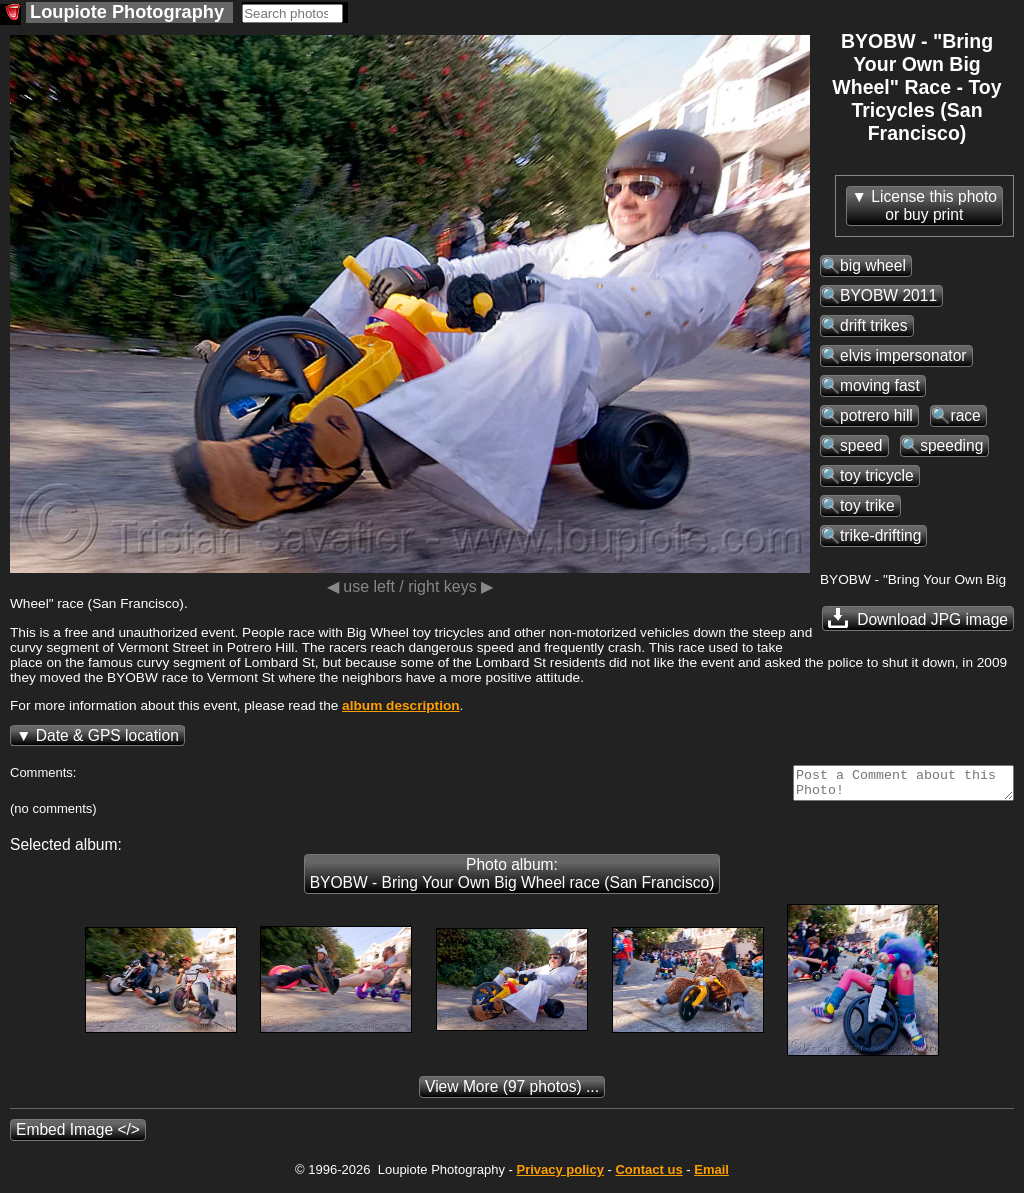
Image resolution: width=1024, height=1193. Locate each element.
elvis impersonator (903, 355)
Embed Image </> (78, 1135)
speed (861, 445)
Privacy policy (559, 1175)
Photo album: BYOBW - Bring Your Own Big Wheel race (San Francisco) (512, 879)
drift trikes (874, 325)
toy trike (867, 505)
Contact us (648, 1175)
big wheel (873, 265)
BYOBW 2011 (888, 295)
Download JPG (918, 618)
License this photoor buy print (934, 205)
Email (711, 1175)
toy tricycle (877, 475)
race (965, 415)
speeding (951, 445)
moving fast (880, 385)
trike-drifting (880, 535)
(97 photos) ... (512, 1092)
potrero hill (876, 415)
